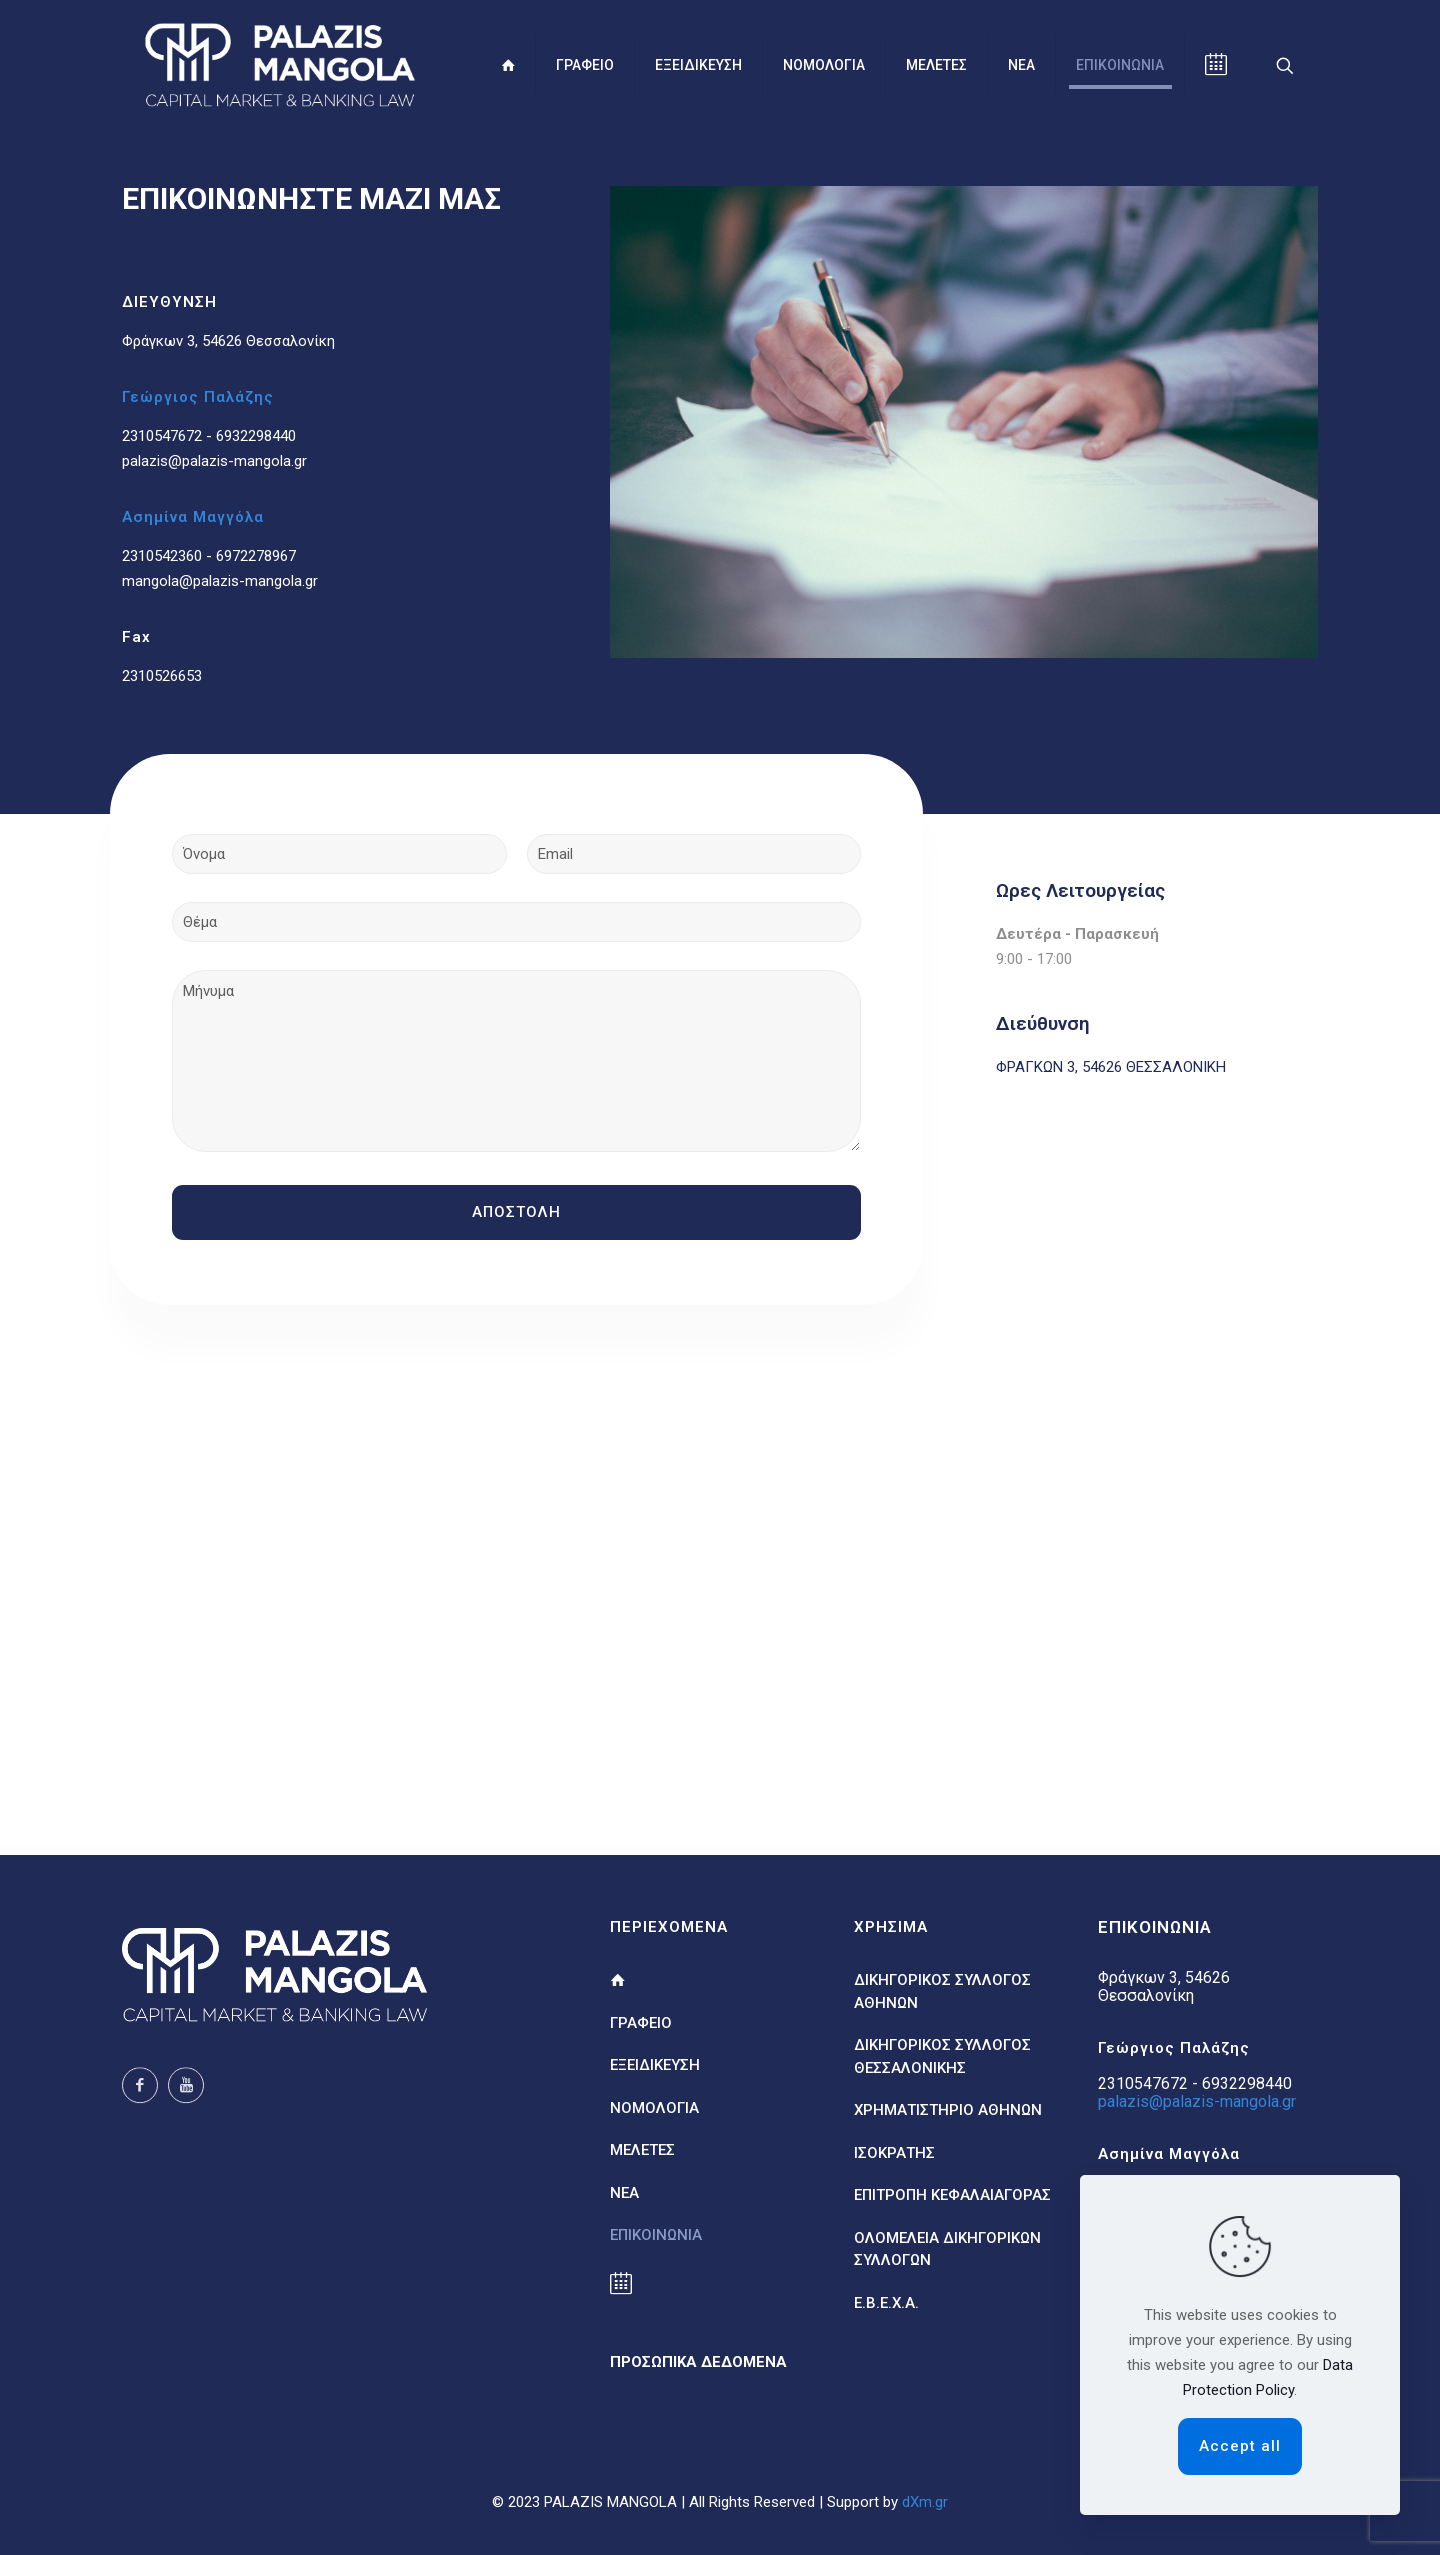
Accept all (1240, 2446)
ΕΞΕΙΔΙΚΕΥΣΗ (655, 2065)
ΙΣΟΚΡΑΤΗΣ (894, 2153)
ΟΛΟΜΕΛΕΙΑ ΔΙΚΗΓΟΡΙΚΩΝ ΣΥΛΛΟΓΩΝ (947, 2249)
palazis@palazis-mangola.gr (214, 461)
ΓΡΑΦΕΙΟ (641, 2023)
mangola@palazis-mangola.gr (220, 581)
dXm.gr (925, 2502)
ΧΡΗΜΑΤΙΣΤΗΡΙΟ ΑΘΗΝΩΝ (948, 2110)
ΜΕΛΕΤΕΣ (642, 2150)
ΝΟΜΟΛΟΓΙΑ (654, 2108)
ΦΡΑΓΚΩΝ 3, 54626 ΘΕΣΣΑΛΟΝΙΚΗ (1111, 1067)
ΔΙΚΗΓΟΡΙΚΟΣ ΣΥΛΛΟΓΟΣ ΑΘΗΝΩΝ (942, 1991)
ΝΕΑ (624, 2193)
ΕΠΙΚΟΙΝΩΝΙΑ (656, 2235)
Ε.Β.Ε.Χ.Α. (886, 2303)
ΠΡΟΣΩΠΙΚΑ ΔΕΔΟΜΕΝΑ (698, 2362)
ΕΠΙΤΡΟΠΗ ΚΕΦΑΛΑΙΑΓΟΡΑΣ (952, 2195)
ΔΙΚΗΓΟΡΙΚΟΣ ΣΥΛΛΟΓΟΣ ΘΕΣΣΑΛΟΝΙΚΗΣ (942, 2056)
